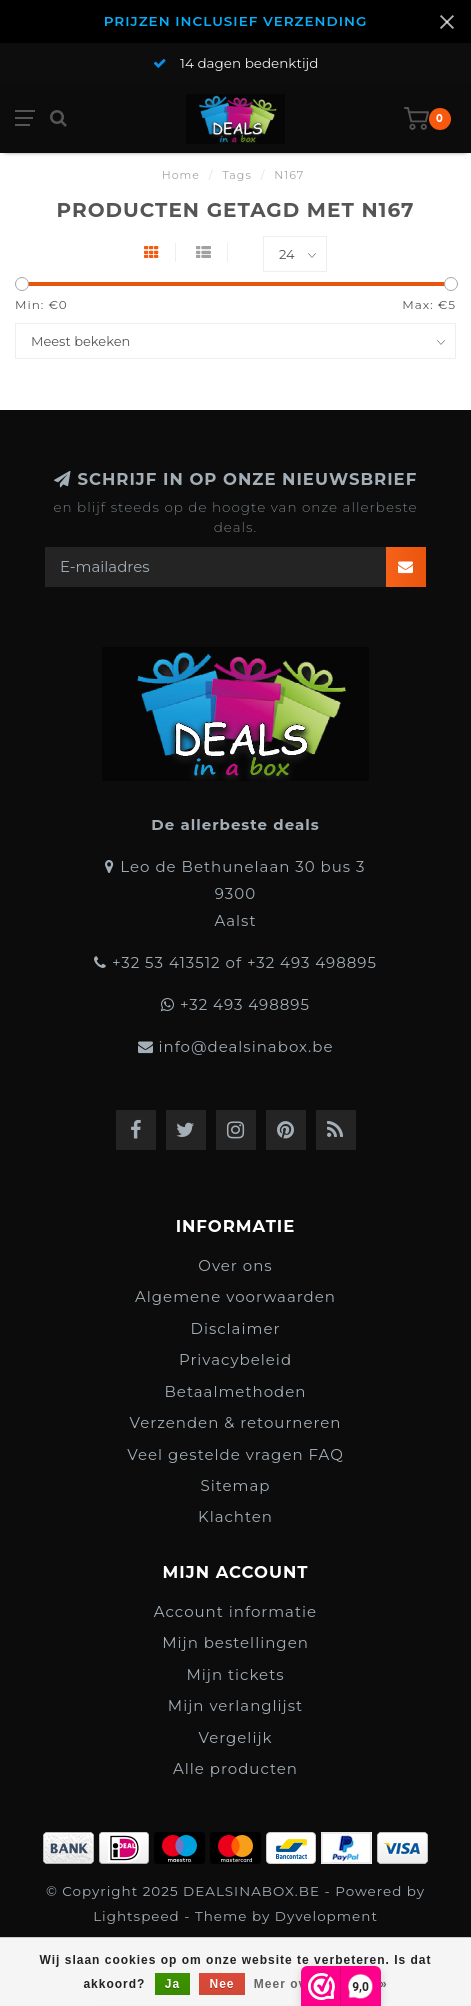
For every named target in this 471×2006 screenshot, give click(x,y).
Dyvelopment (326, 1916)
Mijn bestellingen (235, 1642)
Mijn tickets (235, 1674)
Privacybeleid (235, 1359)
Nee (221, 1984)
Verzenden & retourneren (235, 1422)
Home (181, 175)
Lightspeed (136, 1916)
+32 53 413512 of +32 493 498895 (244, 962)
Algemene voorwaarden (235, 1296)
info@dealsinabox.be (245, 1046)
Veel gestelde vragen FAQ (235, 1454)
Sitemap (236, 1485)
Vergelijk (235, 1737)
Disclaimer (236, 1328)
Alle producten (235, 1768)
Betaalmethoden (236, 1391)
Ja (172, 1984)
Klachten (235, 1516)
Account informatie (235, 1611)
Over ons (235, 1265)
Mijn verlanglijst (235, 1705)
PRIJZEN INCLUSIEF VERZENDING (236, 21)
